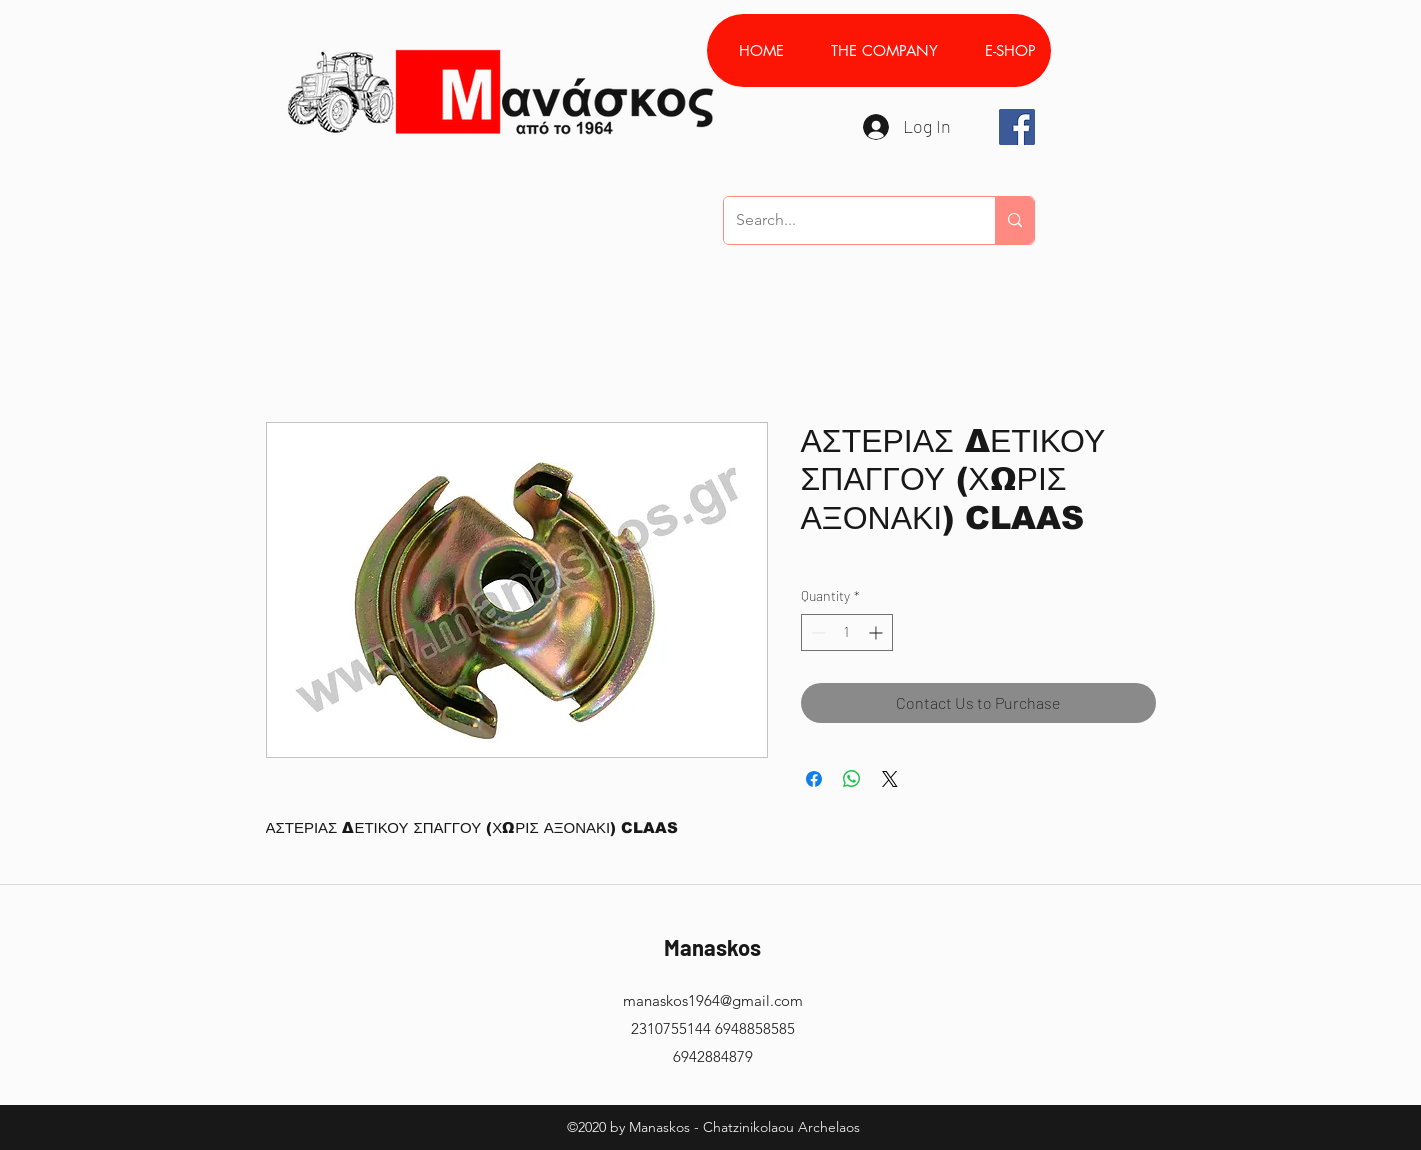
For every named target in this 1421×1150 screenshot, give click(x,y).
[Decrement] (816, 632)
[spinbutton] (847, 632)
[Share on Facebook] (814, 779)
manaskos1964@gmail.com (713, 1000)
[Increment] (877, 632)
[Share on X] (890, 779)
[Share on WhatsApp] (852, 779)
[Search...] (844, 220)
